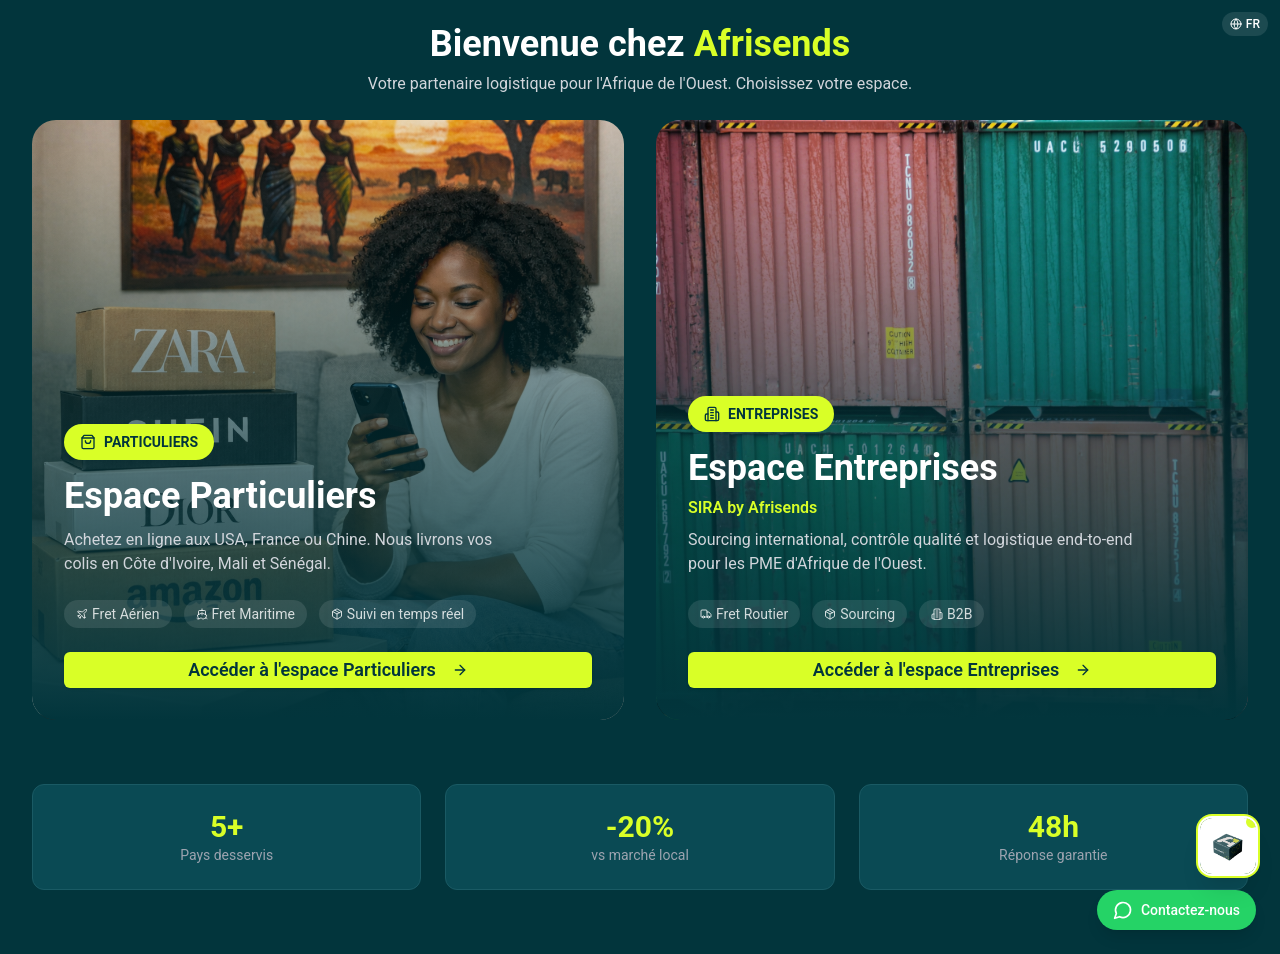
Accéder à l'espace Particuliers (328, 669)
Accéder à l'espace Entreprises (952, 669)
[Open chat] (1228, 846)
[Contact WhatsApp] (1176, 910)
